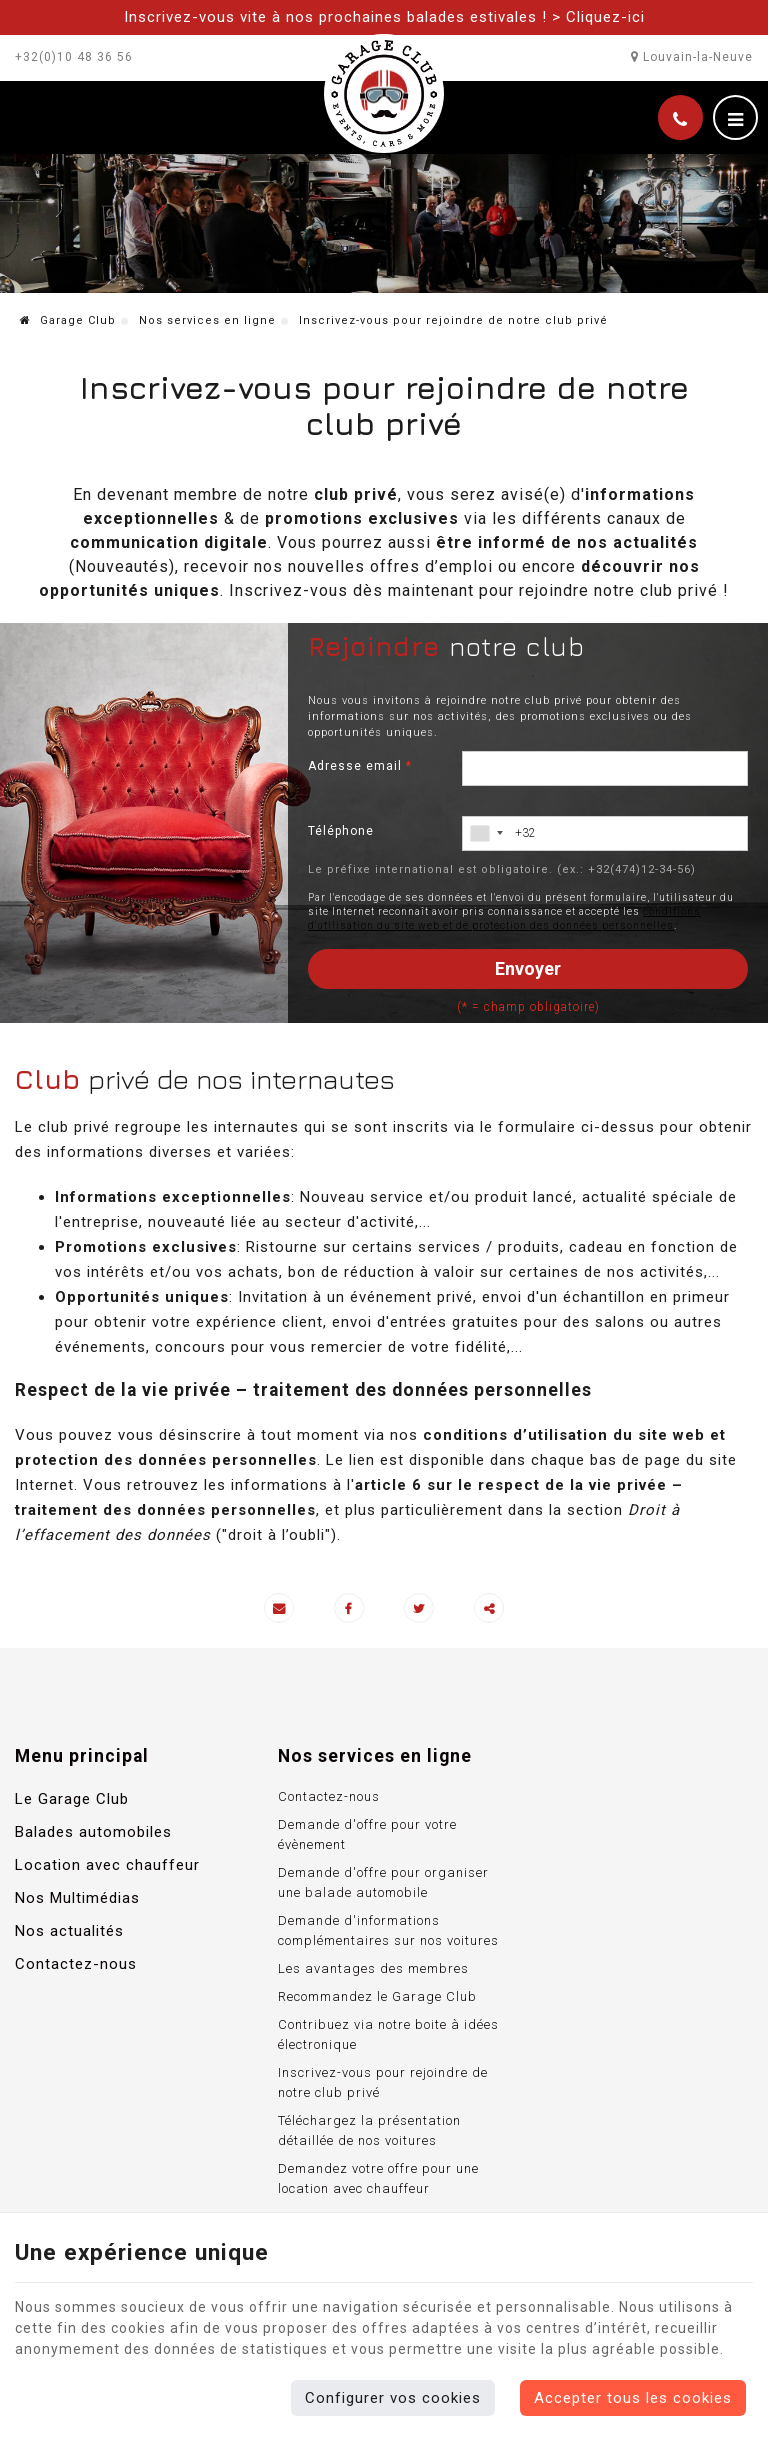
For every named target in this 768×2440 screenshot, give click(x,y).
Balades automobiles (93, 1834)
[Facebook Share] (349, 1609)
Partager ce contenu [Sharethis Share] (489, 1609)
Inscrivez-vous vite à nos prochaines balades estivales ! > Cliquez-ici (384, 17)
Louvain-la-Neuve (692, 57)
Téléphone (341, 832)
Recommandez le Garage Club (370, 1998)
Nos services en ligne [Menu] (368, 1758)
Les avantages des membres (366, 1970)
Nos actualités (69, 1933)
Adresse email (360, 767)
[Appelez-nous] (680, 118)
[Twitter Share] (419, 1609)
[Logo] (384, 93)
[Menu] (735, 118)
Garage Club (68, 322)
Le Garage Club (72, 1801)
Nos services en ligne (207, 322)
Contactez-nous (76, 1966)
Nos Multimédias (77, 1900)
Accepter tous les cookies (633, 2398)
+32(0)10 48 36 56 (74, 57)
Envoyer (528, 969)
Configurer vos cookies (393, 2398)
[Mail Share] (279, 1609)
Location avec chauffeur (107, 1867)
